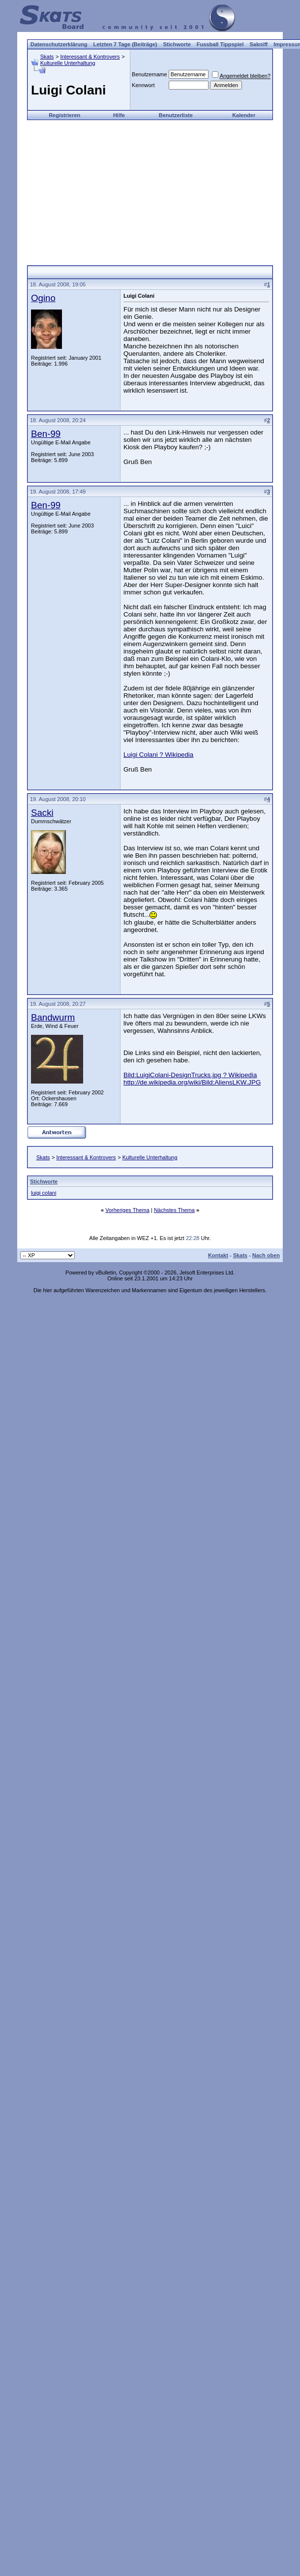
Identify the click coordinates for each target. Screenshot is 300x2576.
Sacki (42, 812)
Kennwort (143, 85)
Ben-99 (45, 434)
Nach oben (266, 1255)
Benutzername (149, 74)
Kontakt (218, 1255)
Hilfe (119, 115)
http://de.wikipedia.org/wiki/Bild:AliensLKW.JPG (192, 1082)
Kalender (243, 115)
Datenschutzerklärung (59, 44)
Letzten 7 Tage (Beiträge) (125, 44)
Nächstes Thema (174, 1210)
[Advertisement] (150, 188)
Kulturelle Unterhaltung (67, 63)
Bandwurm (53, 1017)
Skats (47, 57)
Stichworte (177, 44)
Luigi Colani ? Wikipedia (158, 754)
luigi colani (43, 1193)
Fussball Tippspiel (220, 44)
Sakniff (259, 44)
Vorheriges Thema (127, 1210)
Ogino (43, 298)
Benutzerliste (176, 115)
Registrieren (64, 115)
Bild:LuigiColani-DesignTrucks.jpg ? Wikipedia (190, 1075)
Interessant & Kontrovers (90, 57)
